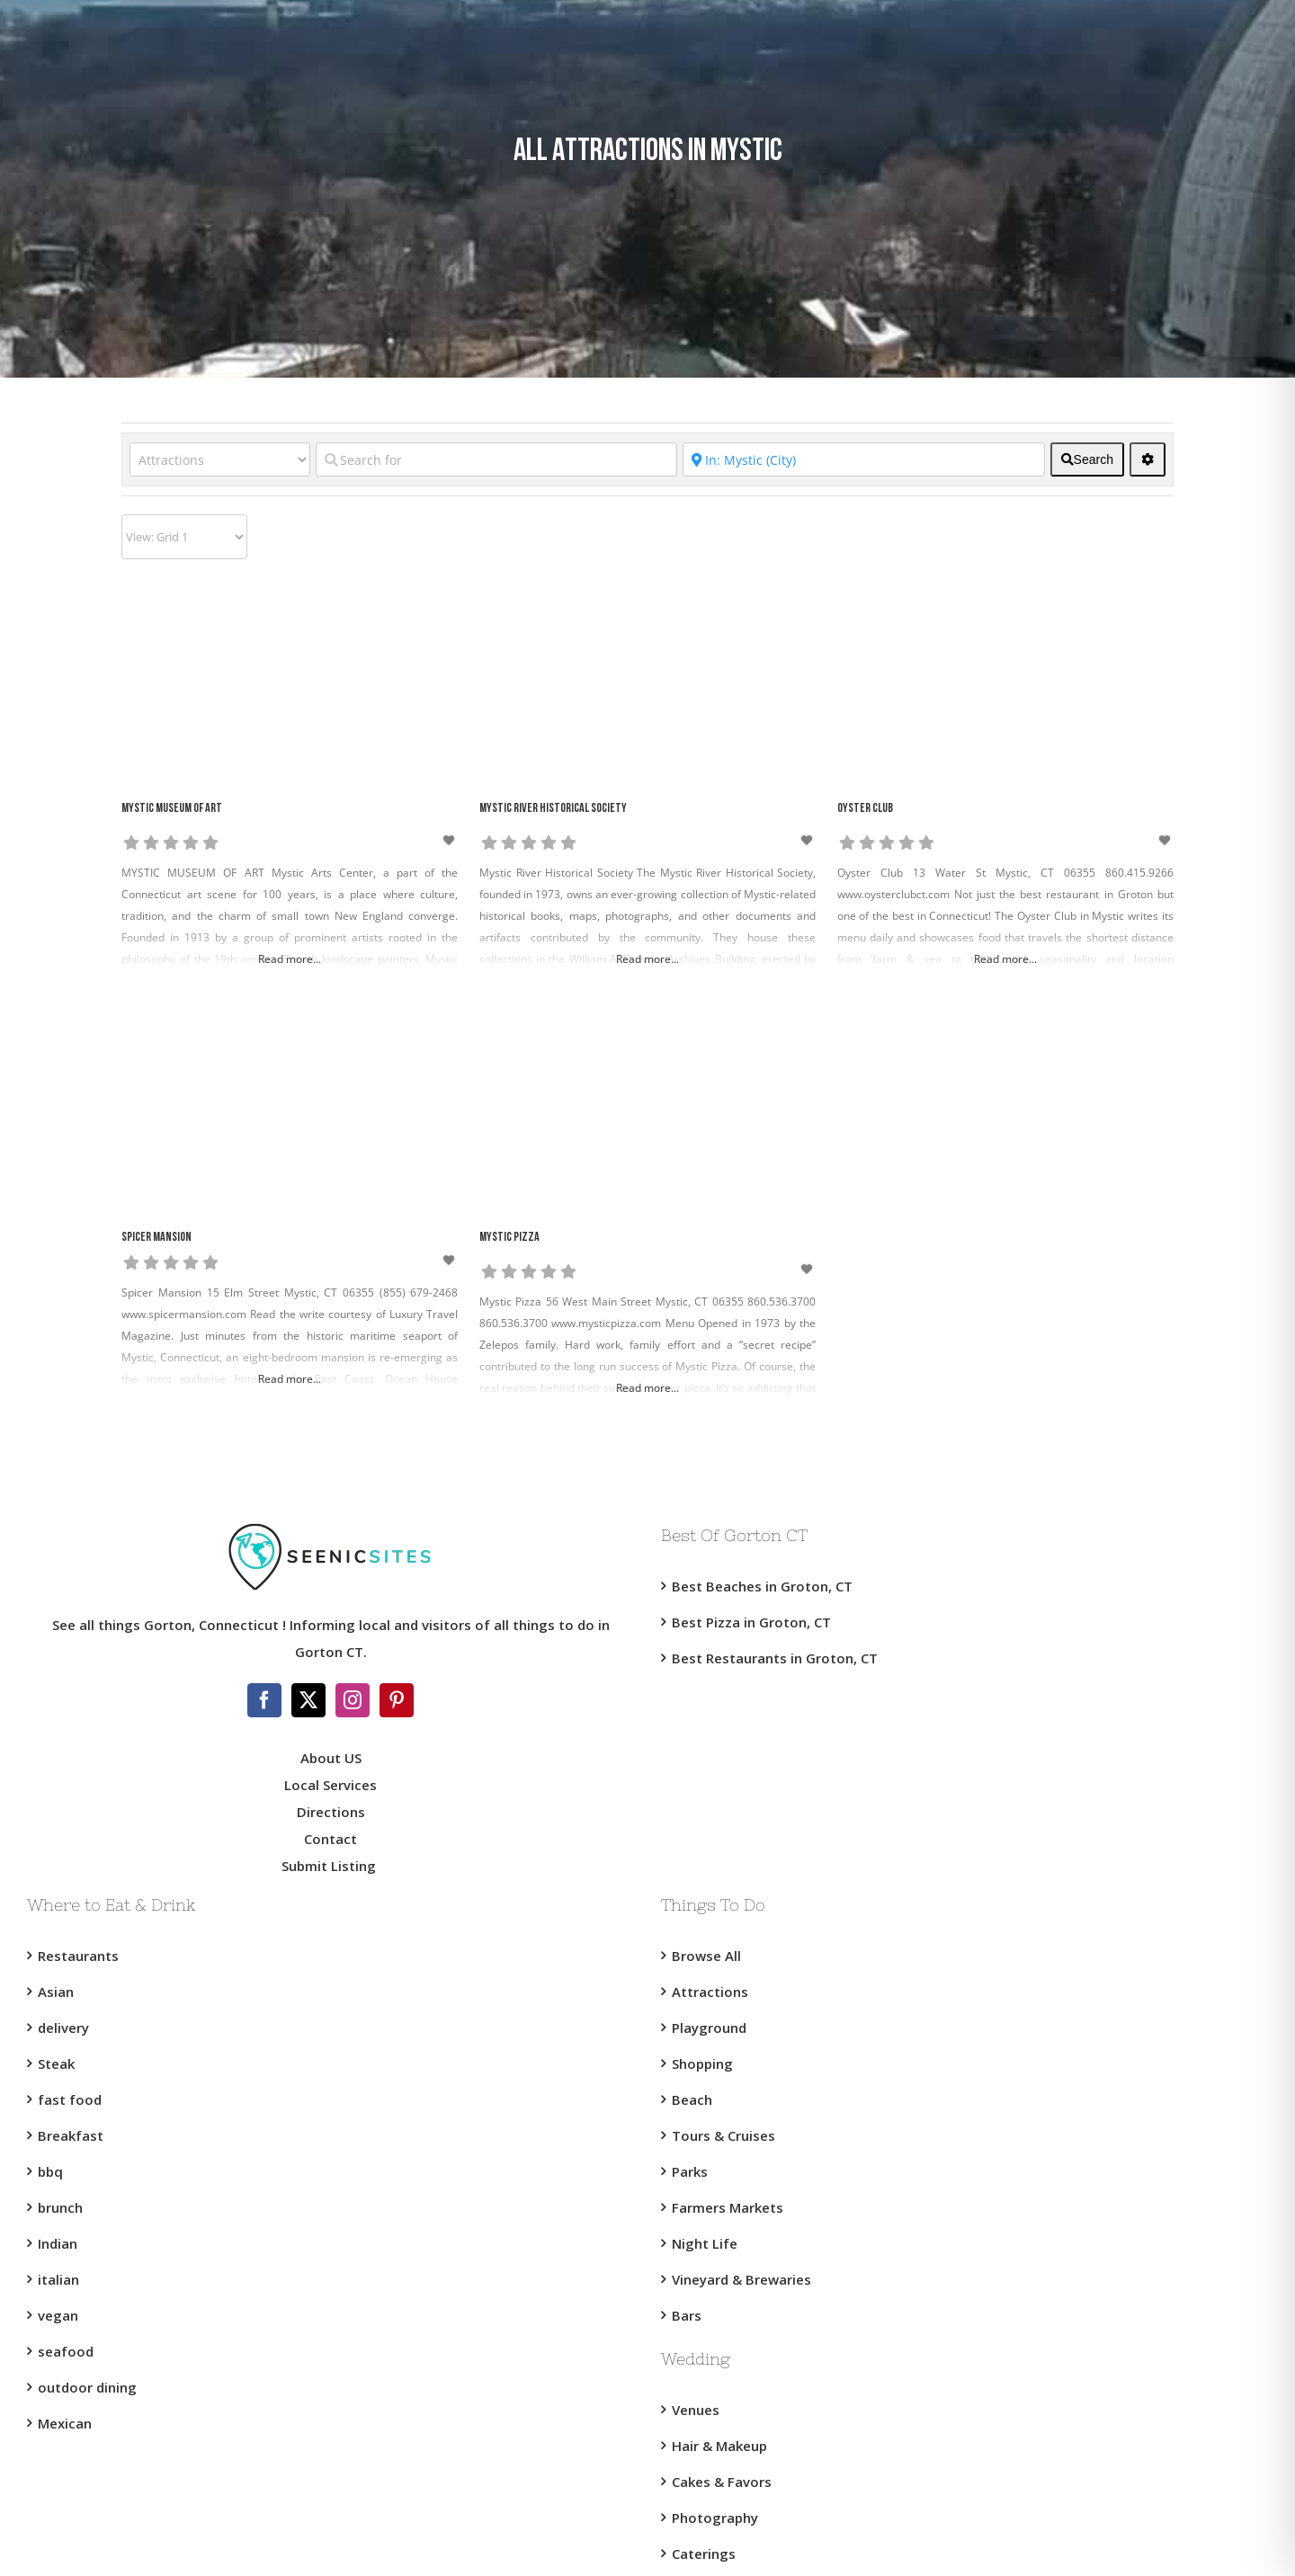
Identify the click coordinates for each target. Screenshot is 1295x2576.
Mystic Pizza (509, 1237)
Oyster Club (865, 809)
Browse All (706, 1956)
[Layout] (184, 536)
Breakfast (70, 2135)
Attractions (710, 1992)
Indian (57, 2243)
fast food (70, 2099)
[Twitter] (308, 1700)
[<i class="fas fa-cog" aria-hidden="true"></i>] (1148, 459)
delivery (63, 2028)
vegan (58, 2315)
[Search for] (496, 459)
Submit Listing (330, 1866)
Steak (56, 2063)
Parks (690, 2171)
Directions (331, 1812)
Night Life (704, 2243)
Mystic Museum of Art (171, 809)
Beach (692, 2099)
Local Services (330, 1785)
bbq (50, 2171)
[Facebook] (264, 1700)
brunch (60, 2207)
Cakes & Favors (722, 2482)
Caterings (704, 2554)
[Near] (863, 459)
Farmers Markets (727, 2207)
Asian (56, 1992)
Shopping (702, 2063)
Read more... (289, 959)
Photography (715, 2518)
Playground (709, 2028)
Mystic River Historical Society (553, 809)
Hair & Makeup (719, 2446)
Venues (695, 2410)
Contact (330, 1839)
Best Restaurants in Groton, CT (775, 1658)
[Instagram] (352, 1700)
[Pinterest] (397, 1700)
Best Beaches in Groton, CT (762, 1586)
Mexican (65, 2423)
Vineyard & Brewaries (741, 2279)
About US (331, 1758)
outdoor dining (87, 2387)
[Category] (220, 459)
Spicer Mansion (156, 1237)
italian (58, 2279)
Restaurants (78, 1956)
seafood (66, 2351)
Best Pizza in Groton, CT (751, 1622)
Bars (686, 2315)
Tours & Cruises (723, 2135)
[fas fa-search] (1087, 459)
